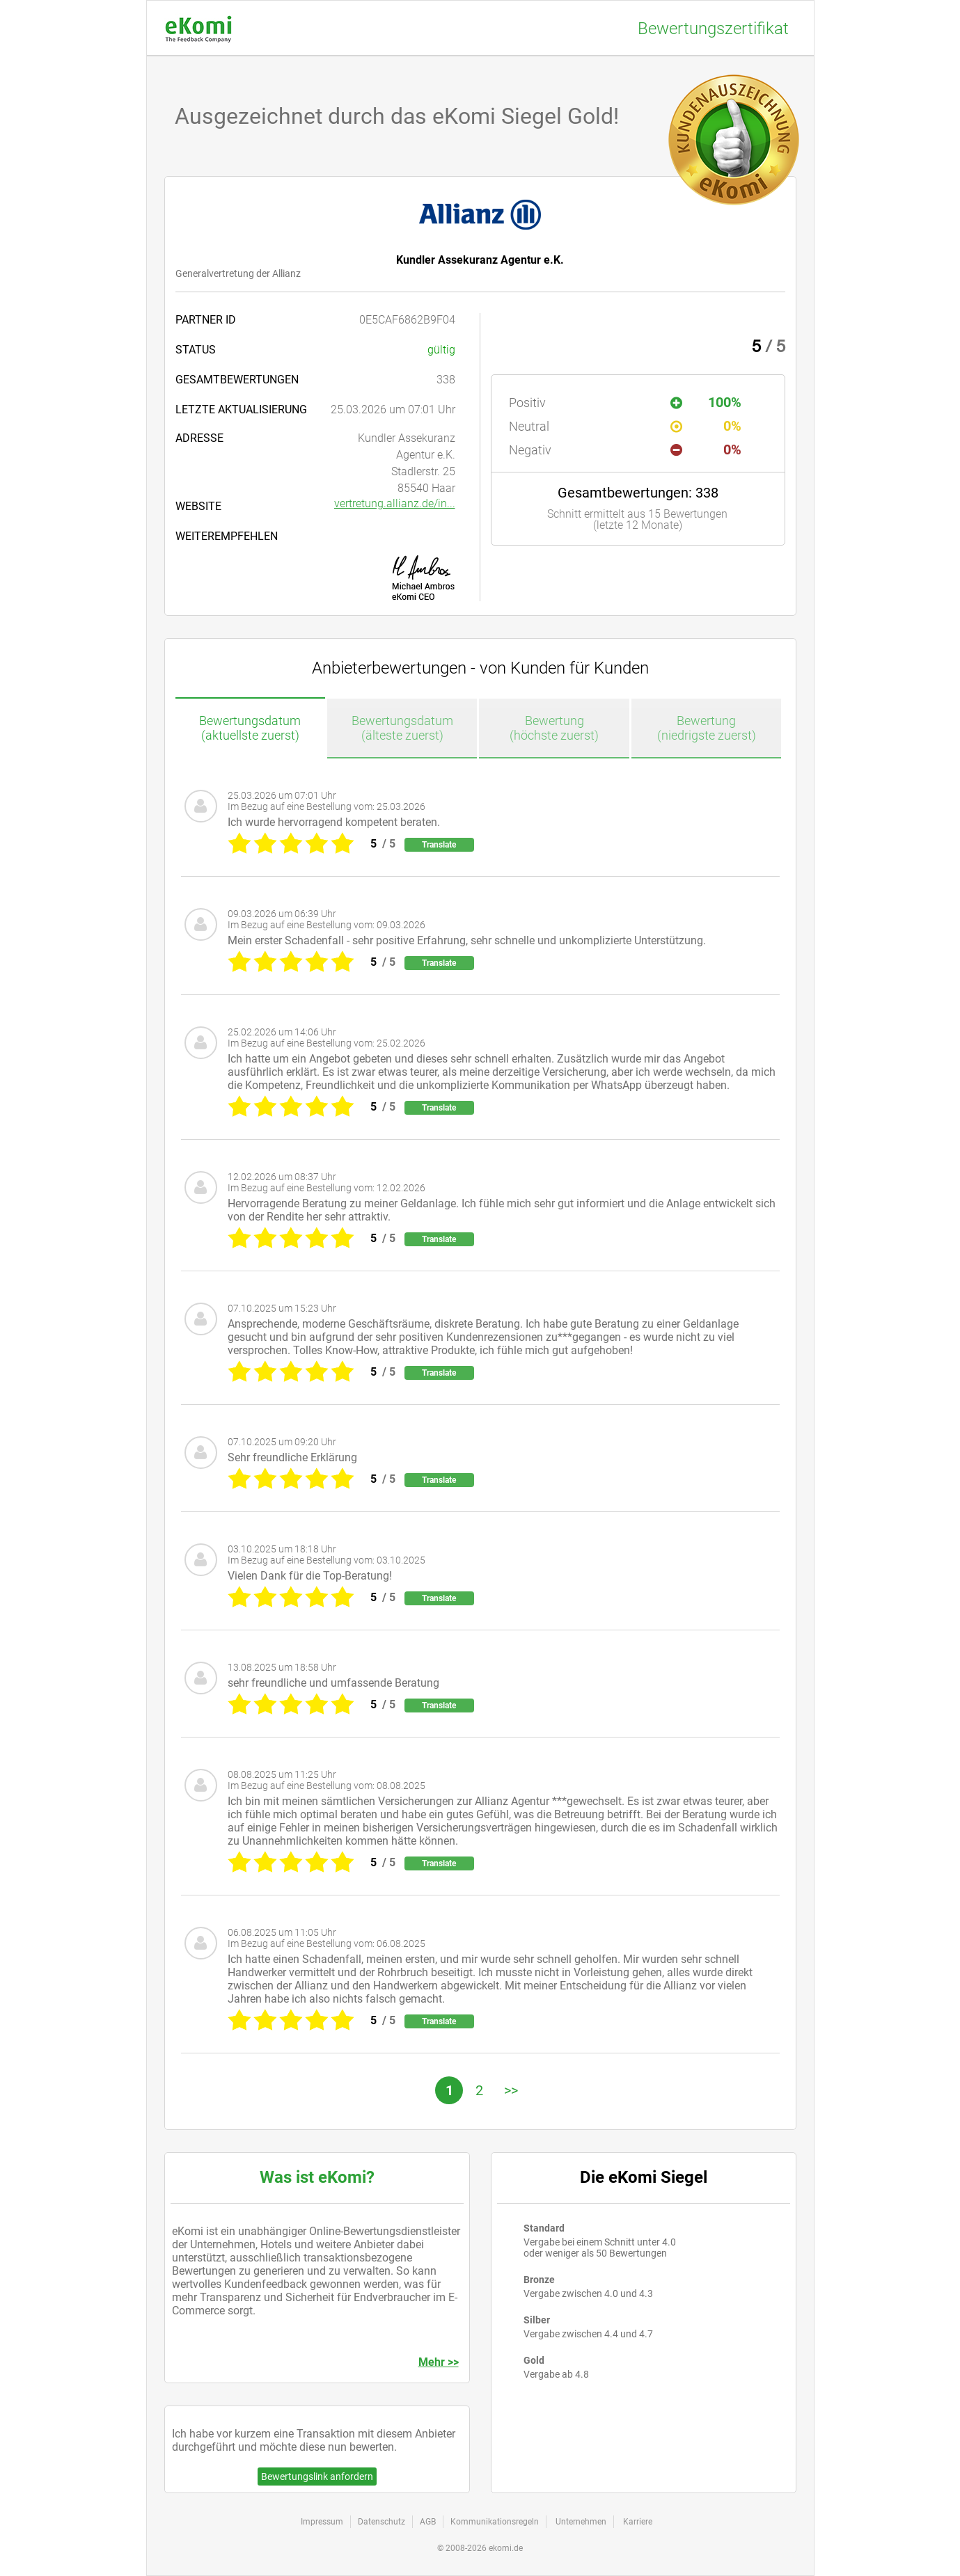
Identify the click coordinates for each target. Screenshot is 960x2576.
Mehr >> (438, 2362)
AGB (428, 2522)
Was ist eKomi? (317, 2177)
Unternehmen (581, 2522)
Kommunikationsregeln (494, 2522)
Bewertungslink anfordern (317, 2476)
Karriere (637, 2522)
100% (706, 402)
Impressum (322, 2522)
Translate (439, 845)
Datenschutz (381, 2522)
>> (511, 2090)
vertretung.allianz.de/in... (394, 503)
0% (706, 426)
